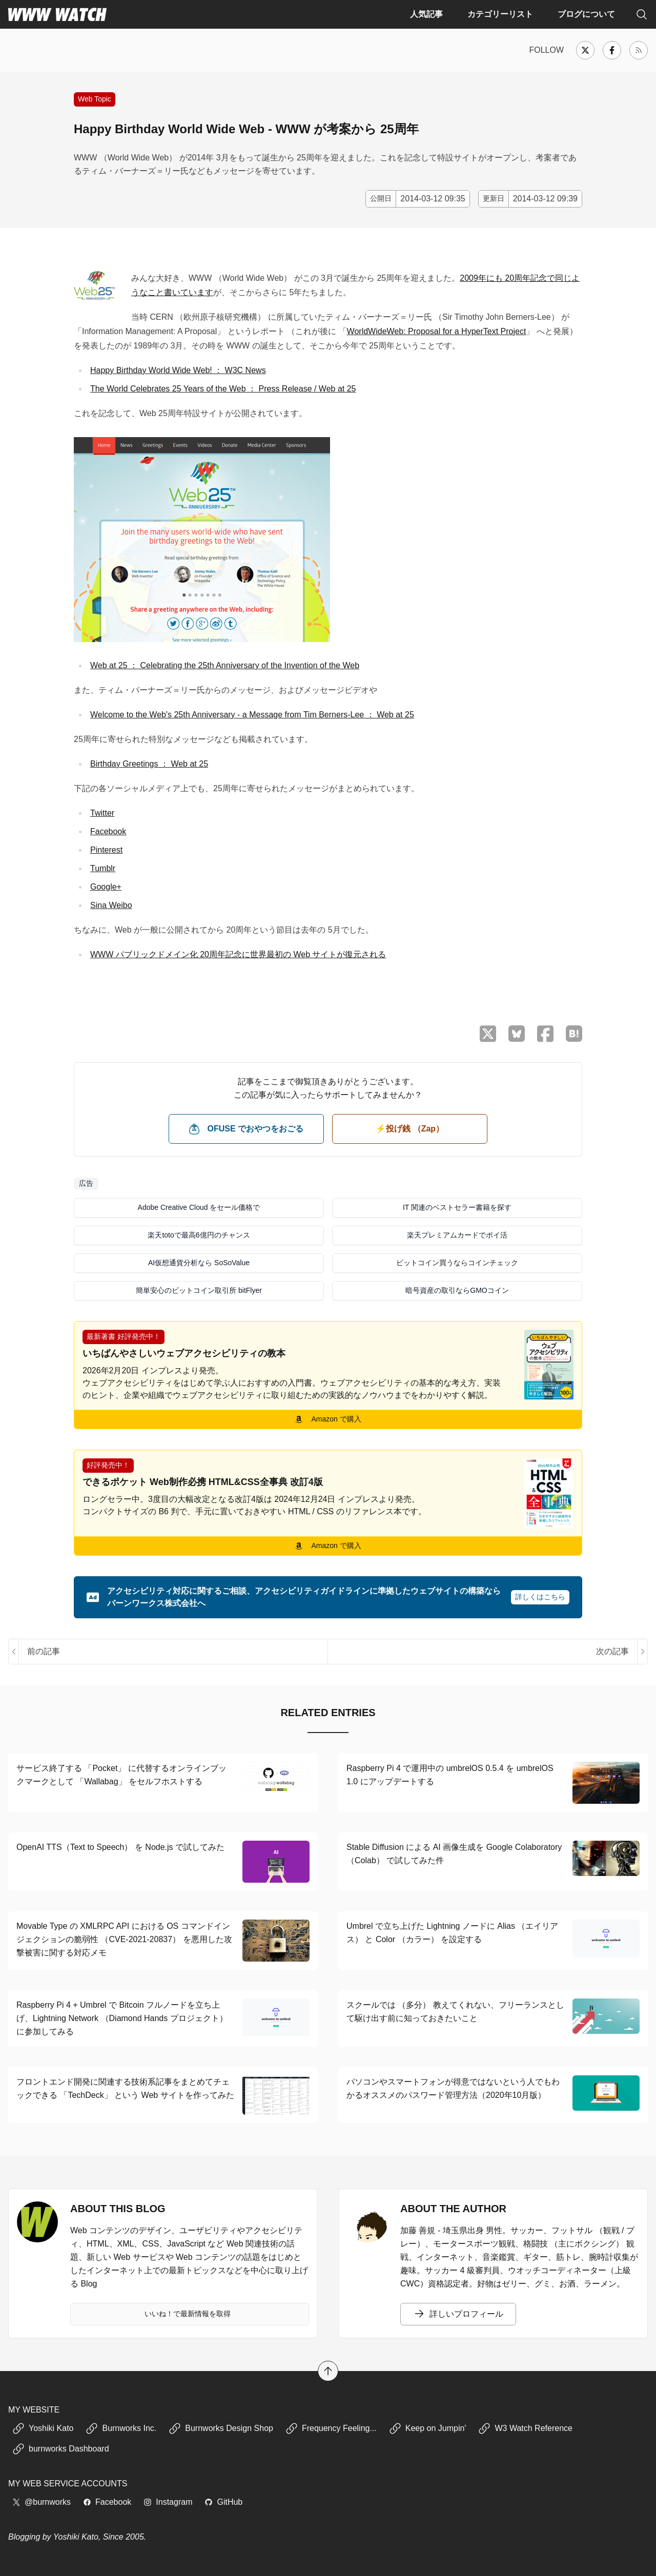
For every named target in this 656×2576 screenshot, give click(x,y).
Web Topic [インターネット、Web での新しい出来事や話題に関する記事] (94, 99)
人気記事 (426, 14)
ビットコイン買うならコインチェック (457, 1263)
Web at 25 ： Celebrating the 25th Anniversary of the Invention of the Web (224, 665)
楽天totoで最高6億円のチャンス (199, 1235)
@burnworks (41, 2502)
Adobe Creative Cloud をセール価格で (199, 1207)
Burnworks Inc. (121, 2428)
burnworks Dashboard (60, 2449)
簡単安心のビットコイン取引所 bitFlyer (199, 1290)
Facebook (108, 831)
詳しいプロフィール (458, 2314)
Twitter (102, 813)
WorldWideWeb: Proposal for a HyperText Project (436, 331)
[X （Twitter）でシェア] (488, 1033)
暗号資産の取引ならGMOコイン (456, 1290)
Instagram (168, 2502)
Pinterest (106, 850)
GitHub (223, 2502)
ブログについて (586, 14)
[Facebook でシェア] (545, 1033)
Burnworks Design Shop (221, 2428)
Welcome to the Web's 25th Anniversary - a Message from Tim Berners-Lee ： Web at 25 (252, 714)
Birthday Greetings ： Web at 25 (149, 763)
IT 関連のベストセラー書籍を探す (457, 1207)
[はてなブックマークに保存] (574, 1033)
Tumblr (102, 868)
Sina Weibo (111, 905)
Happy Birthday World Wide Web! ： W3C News (178, 370)
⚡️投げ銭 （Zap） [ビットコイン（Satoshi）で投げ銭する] (410, 1128)
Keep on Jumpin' (427, 2428)
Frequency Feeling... (331, 2428)
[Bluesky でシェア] (516, 1033)
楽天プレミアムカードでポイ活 (457, 1235)
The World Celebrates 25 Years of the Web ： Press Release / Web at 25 (223, 388)
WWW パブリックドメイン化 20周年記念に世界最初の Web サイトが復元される (238, 954)
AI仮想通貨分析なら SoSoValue (199, 1263)
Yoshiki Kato (42, 2428)
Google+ (105, 886)
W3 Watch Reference (525, 2428)
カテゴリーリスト (500, 14)
